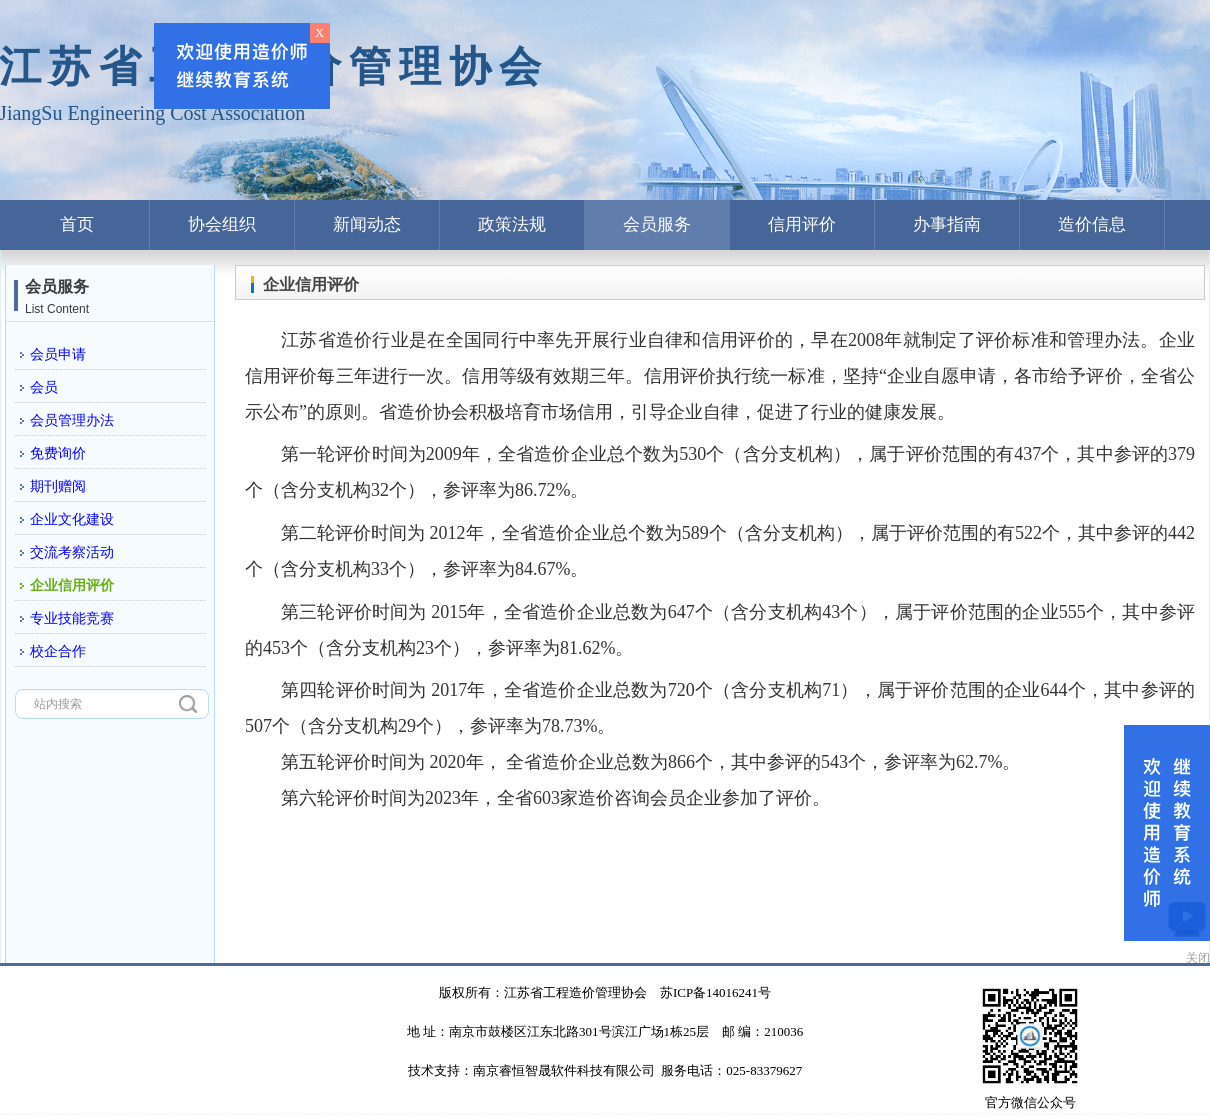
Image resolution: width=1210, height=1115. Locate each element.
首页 (77, 224)
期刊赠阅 (58, 486)
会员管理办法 (72, 420)
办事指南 (947, 224)
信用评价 (802, 224)
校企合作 (58, 651)
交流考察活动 (72, 552)
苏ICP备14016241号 (715, 992)
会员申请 (58, 354)
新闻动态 (367, 224)
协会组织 (222, 224)
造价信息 (1092, 224)
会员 (44, 387)
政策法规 (512, 224)
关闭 (1198, 958)
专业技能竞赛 (72, 618)
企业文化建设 (72, 519)
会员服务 (657, 224)
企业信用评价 (72, 585)
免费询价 (58, 453)
